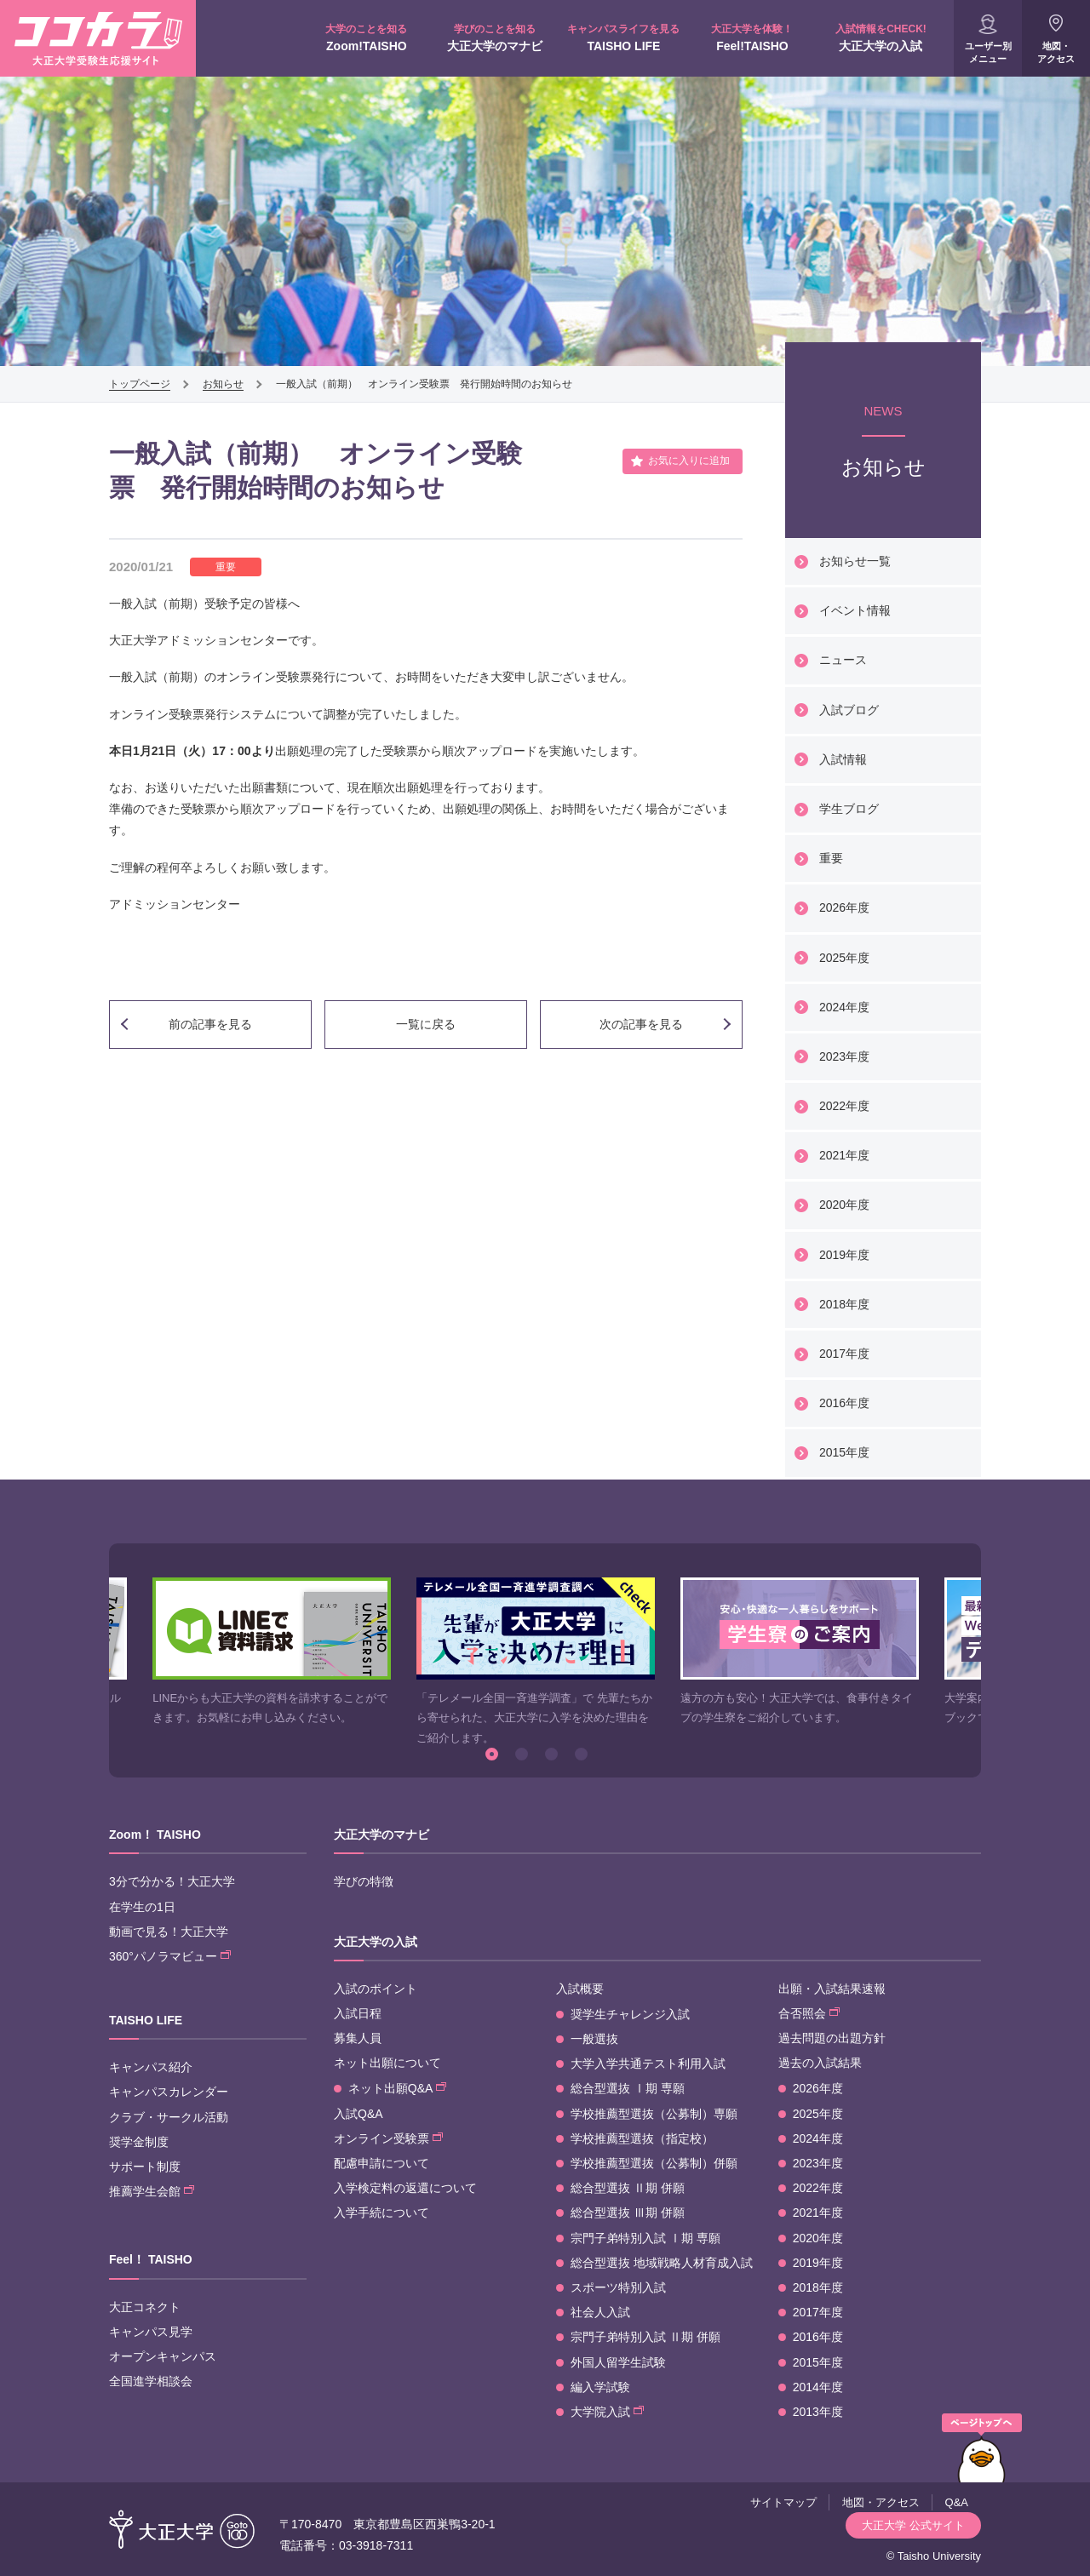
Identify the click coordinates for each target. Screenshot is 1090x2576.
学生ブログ (849, 809)
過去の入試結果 (820, 2062)
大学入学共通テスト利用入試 (648, 2063)
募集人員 (358, 2038)
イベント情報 (855, 610)
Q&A (956, 2502)
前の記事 (210, 1024)
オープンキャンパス (162, 2356)
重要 (831, 858)
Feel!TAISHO (752, 37)
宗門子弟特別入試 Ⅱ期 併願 (645, 2337)
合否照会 (809, 2013)
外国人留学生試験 (618, 2362)
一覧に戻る (426, 1024)
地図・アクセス (1056, 52)
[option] (271, 1652)
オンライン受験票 (388, 2138)
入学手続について (381, 2212)
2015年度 (844, 1452)
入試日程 (358, 2013)
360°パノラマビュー (170, 1956)
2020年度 (844, 1204)
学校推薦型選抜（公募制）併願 (654, 2163)
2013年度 (818, 2412)
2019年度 (844, 1255)
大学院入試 (607, 2412)
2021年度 (844, 1155)
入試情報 (843, 759)
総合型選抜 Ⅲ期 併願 (628, 2212)
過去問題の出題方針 (832, 2038)
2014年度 (818, 2387)
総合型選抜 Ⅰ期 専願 (628, 2088)
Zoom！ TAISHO (155, 1834)
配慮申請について (381, 2163)
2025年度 (844, 958)
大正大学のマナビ (495, 37)
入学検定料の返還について (405, 2188)
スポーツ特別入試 (618, 2287)
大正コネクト (145, 2307)
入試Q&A (358, 2114)
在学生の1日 (142, 1907)
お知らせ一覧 (855, 561)
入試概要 (580, 1988)
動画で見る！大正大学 (168, 1931)
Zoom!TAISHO (366, 37)
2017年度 (844, 1353)
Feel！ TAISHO (150, 2259)
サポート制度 (145, 2166)
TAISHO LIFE (623, 37)
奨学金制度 (139, 2142)
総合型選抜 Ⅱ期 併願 (628, 2188)
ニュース (843, 660)
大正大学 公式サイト (913, 2525)
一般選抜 (594, 2039)
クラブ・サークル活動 (168, 2117)
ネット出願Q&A (397, 2088)
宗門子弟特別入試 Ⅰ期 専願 (645, 2238)
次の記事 (641, 1024)
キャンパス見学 (150, 2331)
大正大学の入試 (881, 37)
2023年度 (844, 1056)
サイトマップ (783, 2502)
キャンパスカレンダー (168, 2091)
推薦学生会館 (151, 2191)
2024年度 (844, 1007)
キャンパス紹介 (150, 2067)
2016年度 (844, 1403)
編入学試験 (600, 2387)
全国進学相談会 (150, 2381)
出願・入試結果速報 (832, 1988)
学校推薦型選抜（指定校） (642, 2138)
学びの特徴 (363, 1881)
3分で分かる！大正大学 (172, 1881)
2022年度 (844, 1106)
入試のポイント (375, 1988)
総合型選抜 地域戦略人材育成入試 (662, 2263)
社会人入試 (600, 2312)
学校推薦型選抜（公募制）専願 (654, 2114)
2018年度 (844, 1304)
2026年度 (844, 907)
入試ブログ (849, 710)
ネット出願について (387, 2062)
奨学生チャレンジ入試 (630, 2014)
